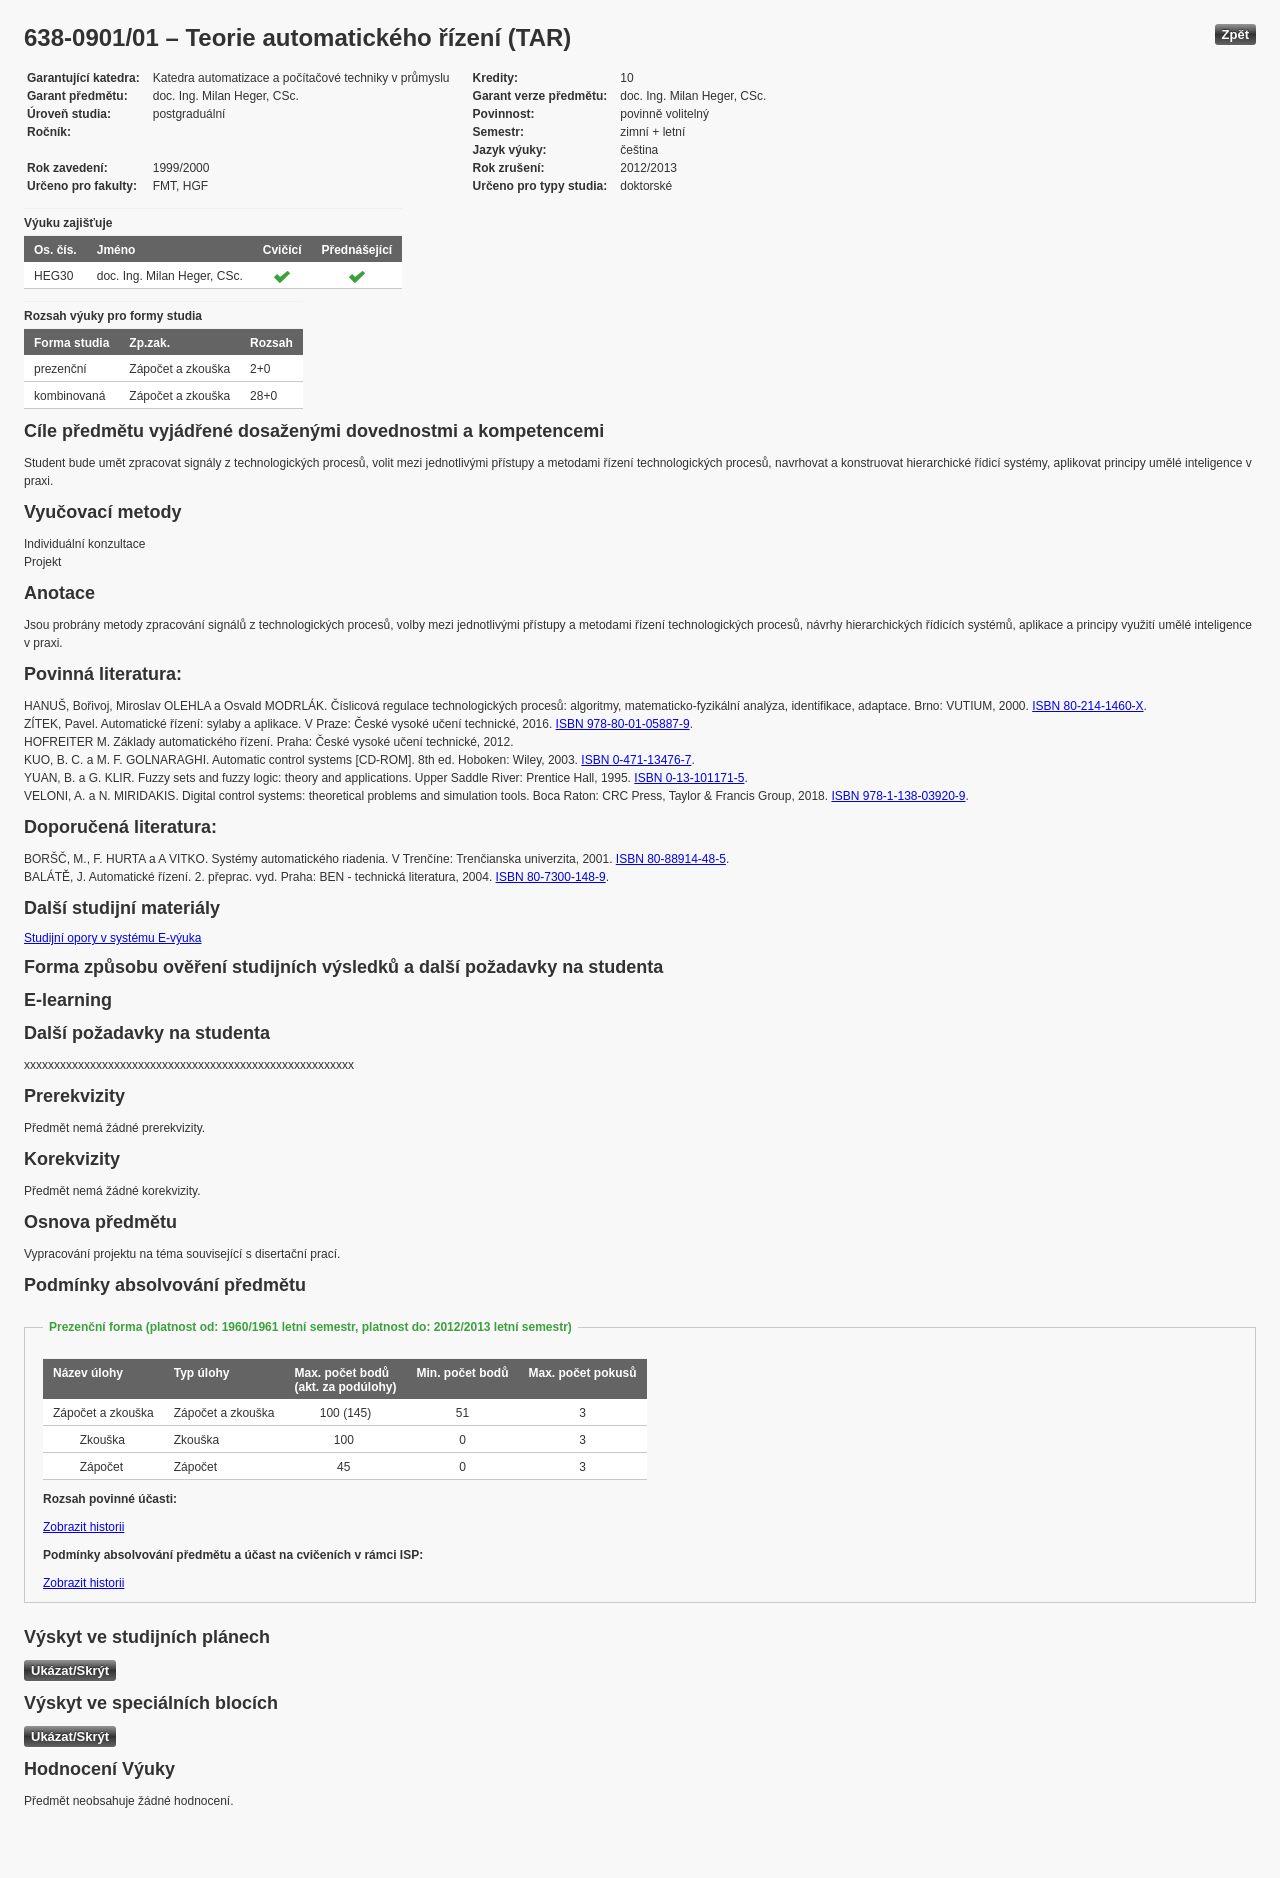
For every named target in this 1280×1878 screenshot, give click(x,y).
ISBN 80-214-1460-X (1087, 706)
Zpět (1235, 34)
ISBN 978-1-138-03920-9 (898, 796)
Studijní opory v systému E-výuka (112, 938)
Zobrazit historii (83, 1527)
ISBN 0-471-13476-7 (636, 760)
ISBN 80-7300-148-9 (551, 877)
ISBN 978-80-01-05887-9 (623, 724)
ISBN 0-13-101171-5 (689, 778)
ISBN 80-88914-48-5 (671, 859)
